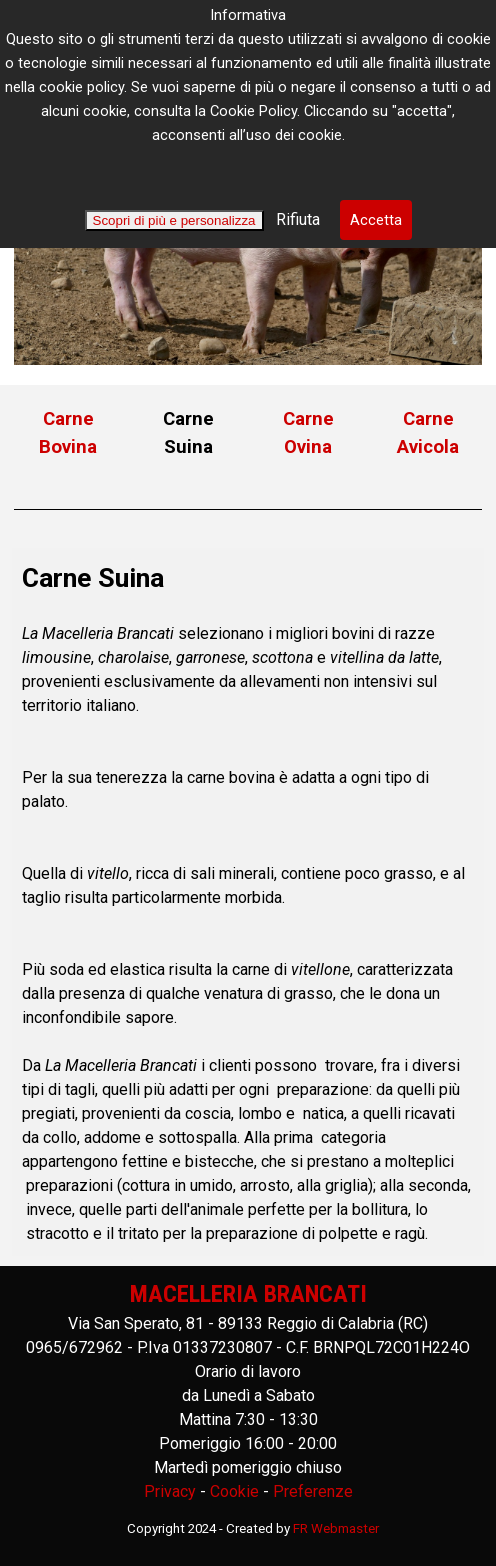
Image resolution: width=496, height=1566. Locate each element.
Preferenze (313, 1491)
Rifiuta (296, 219)
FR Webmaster (336, 1528)
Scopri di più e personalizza (174, 220)
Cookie (234, 1491)
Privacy (170, 1491)
